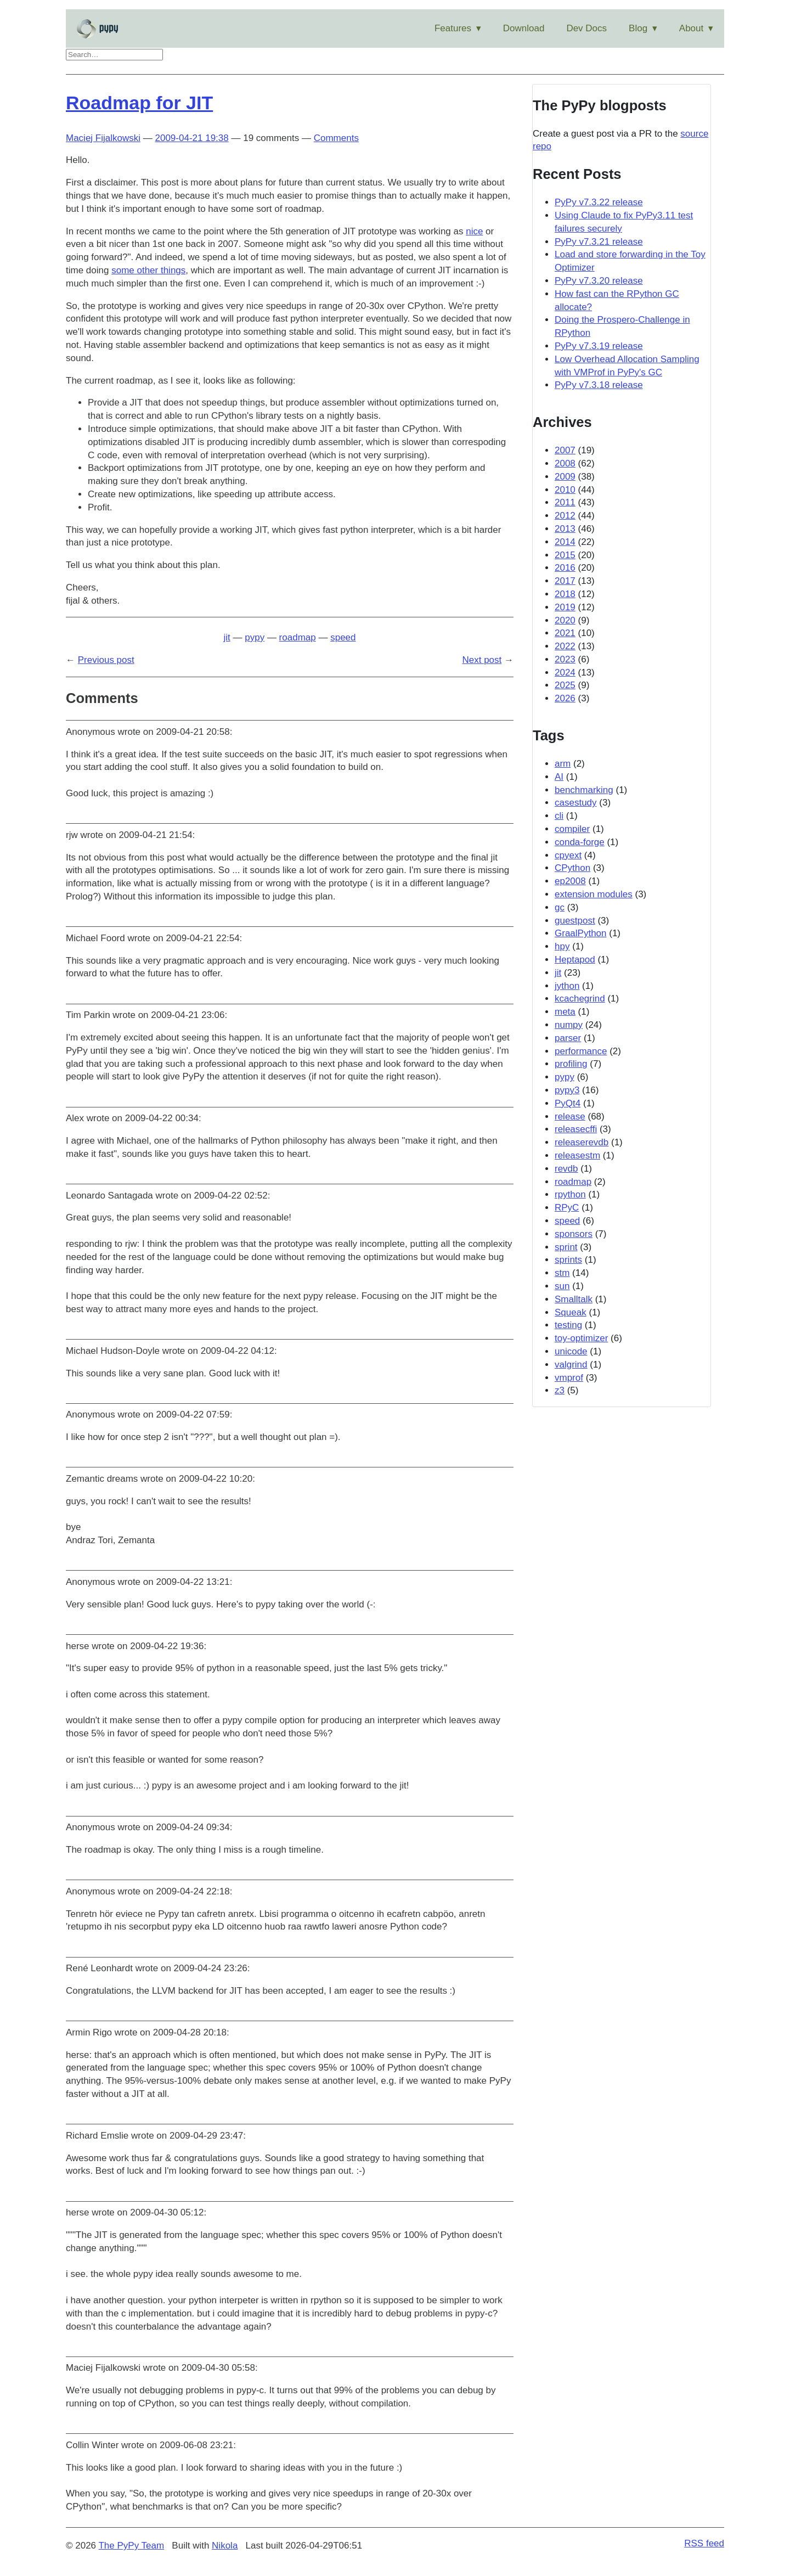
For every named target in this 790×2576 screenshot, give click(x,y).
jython (567, 986)
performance (581, 1051)
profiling (571, 1064)
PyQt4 (567, 1103)
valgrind (571, 1364)
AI (559, 777)
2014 (565, 542)
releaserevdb (581, 1142)
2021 (565, 633)
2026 (565, 698)
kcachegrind (580, 998)
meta (565, 1011)
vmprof (569, 1378)
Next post (481, 660)
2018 (565, 594)
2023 (565, 659)
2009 (565, 476)
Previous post (106, 660)
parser (568, 1038)
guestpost (575, 920)
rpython (570, 1194)
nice (474, 231)
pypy (254, 637)
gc (560, 907)
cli (559, 816)
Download (524, 28)
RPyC (567, 1207)
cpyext (568, 855)
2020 (565, 620)
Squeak (570, 1312)
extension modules (594, 894)
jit (226, 637)
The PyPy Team (131, 2545)
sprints (568, 1260)
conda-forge (580, 842)
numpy (569, 1025)
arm (563, 763)
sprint (566, 1247)
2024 (565, 672)
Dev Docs (586, 28)
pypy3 (567, 1090)
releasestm (577, 1155)
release (570, 1116)
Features (453, 28)
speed (343, 637)
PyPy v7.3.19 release (599, 346)
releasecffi (576, 1129)
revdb (566, 1168)
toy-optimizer (581, 1338)
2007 (565, 450)
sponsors (573, 1234)
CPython (572, 868)
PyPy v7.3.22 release (599, 202)
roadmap (297, 637)
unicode (571, 1351)
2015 (565, 555)
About (691, 28)
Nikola (225, 2545)
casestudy (576, 802)
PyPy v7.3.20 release (599, 280)
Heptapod (575, 959)
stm (562, 1273)
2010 (565, 490)
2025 (565, 685)
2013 (565, 529)
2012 (565, 515)
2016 (565, 568)
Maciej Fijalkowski (103, 138)
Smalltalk (573, 1299)
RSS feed (704, 2543)
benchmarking (584, 790)
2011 (565, 502)
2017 (565, 581)
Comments (336, 138)
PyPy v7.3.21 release (599, 242)
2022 (565, 646)
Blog (638, 28)
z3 (560, 1390)
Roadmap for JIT (139, 102)
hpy (562, 946)
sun (562, 1286)
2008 (565, 463)
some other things (148, 270)
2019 (565, 607)
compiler (572, 829)
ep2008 (570, 881)
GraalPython (581, 933)
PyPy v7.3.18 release (599, 385)
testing (568, 1325)
